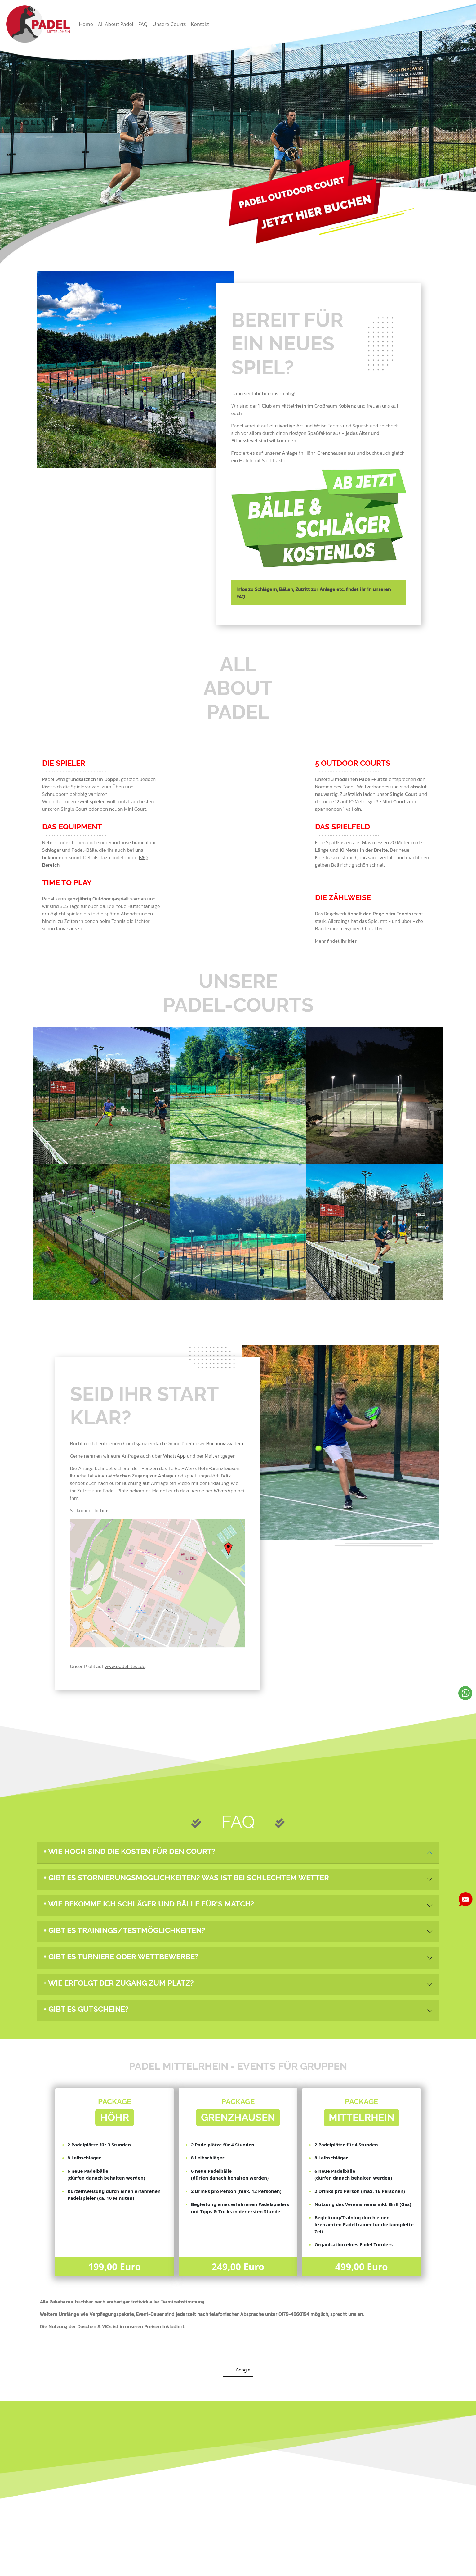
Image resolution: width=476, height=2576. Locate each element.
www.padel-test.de (125, 1666)
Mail (209, 1455)
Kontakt (200, 24)
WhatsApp (174, 1455)
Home (86, 24)
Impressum (84, 2567)
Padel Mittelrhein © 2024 (289, 2567)
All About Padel (115, 24)
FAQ (143, 24)
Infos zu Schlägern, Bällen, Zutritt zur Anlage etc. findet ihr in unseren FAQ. (313, 592)
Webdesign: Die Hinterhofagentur (391, 2567)
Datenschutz (186, 2567)
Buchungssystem (224, 1443)
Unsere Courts (169, 24)
